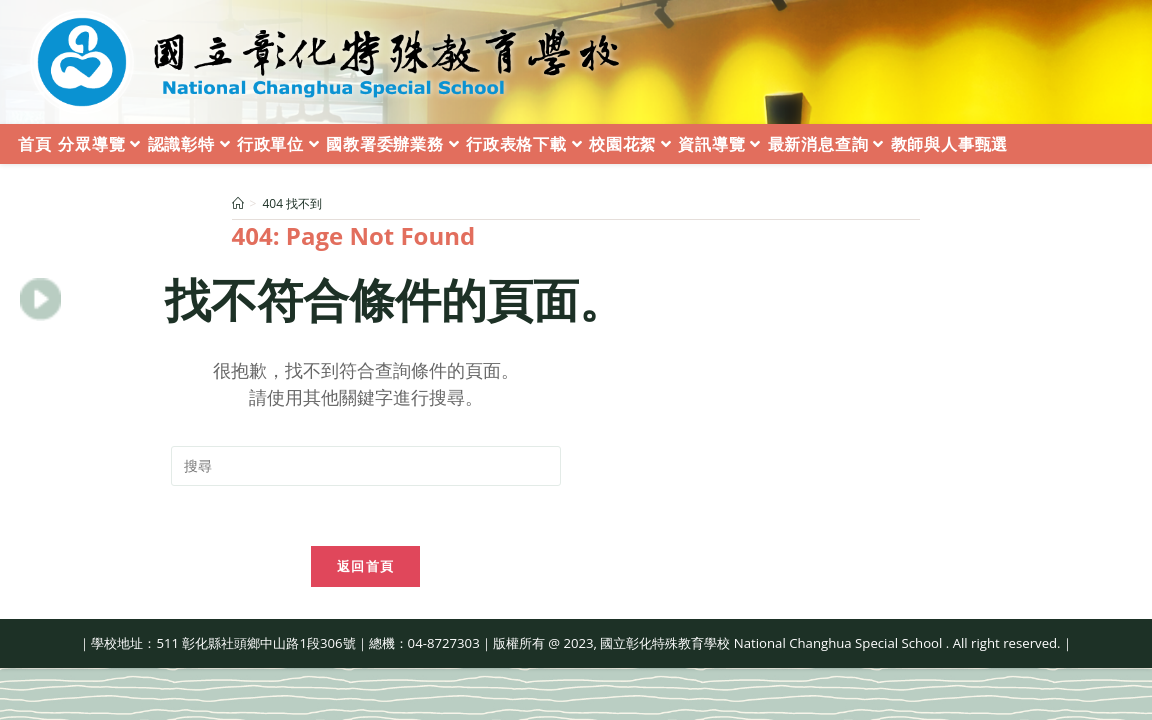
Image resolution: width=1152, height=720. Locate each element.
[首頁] (238, 203)
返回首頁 (365, 566)
